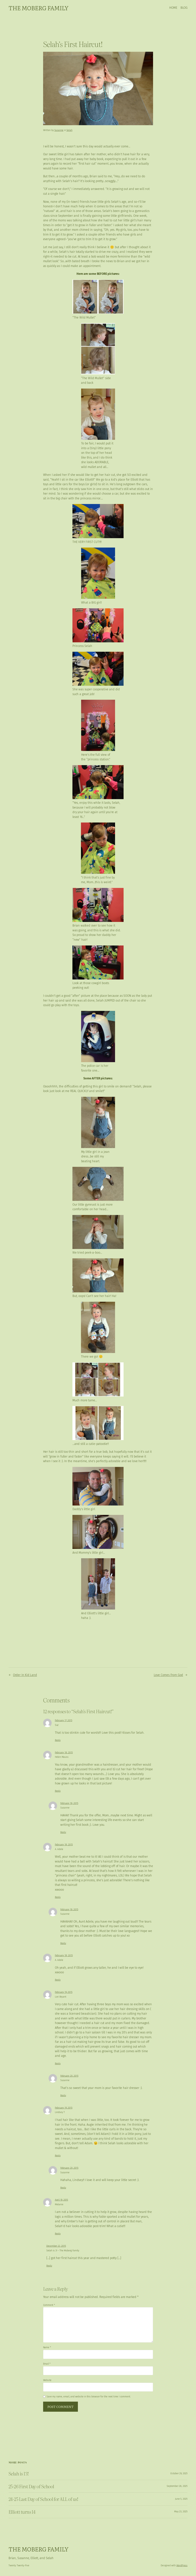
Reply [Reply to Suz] (58, 1740)
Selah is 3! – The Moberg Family (62, 2250)
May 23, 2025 (180, 2511)
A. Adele (59, 1849)
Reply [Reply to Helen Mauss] (58, 1791)
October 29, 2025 (178, 2473)
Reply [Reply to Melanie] (58, 2233)
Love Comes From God (168, 1675)
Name (47, 2347)
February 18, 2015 (64, 1752)
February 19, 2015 (63, 1992)
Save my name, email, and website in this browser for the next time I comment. (89, 2396)
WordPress (181, 2565)
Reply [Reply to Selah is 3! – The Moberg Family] (49, 2265)
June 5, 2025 (181, 2498)
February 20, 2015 (69, 2075)
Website (47, 2380)
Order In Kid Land (25, 1675)
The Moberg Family (38, 7)
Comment (49, 2305)
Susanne (59, 130)
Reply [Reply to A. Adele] (58, 1897)
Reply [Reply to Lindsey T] (58, 2155)
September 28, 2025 (177, 2486)
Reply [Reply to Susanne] (63, 1832)
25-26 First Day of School (31, 2486)
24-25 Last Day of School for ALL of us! (43, 2499)
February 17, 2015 (63, 1720)
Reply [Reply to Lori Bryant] (58, 2063)
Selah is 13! (19, 2473)
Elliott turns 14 (22, 2512)
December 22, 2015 (56, 2245)
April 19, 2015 (61, 2199)
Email (47, 2363)
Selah (69, 130)
